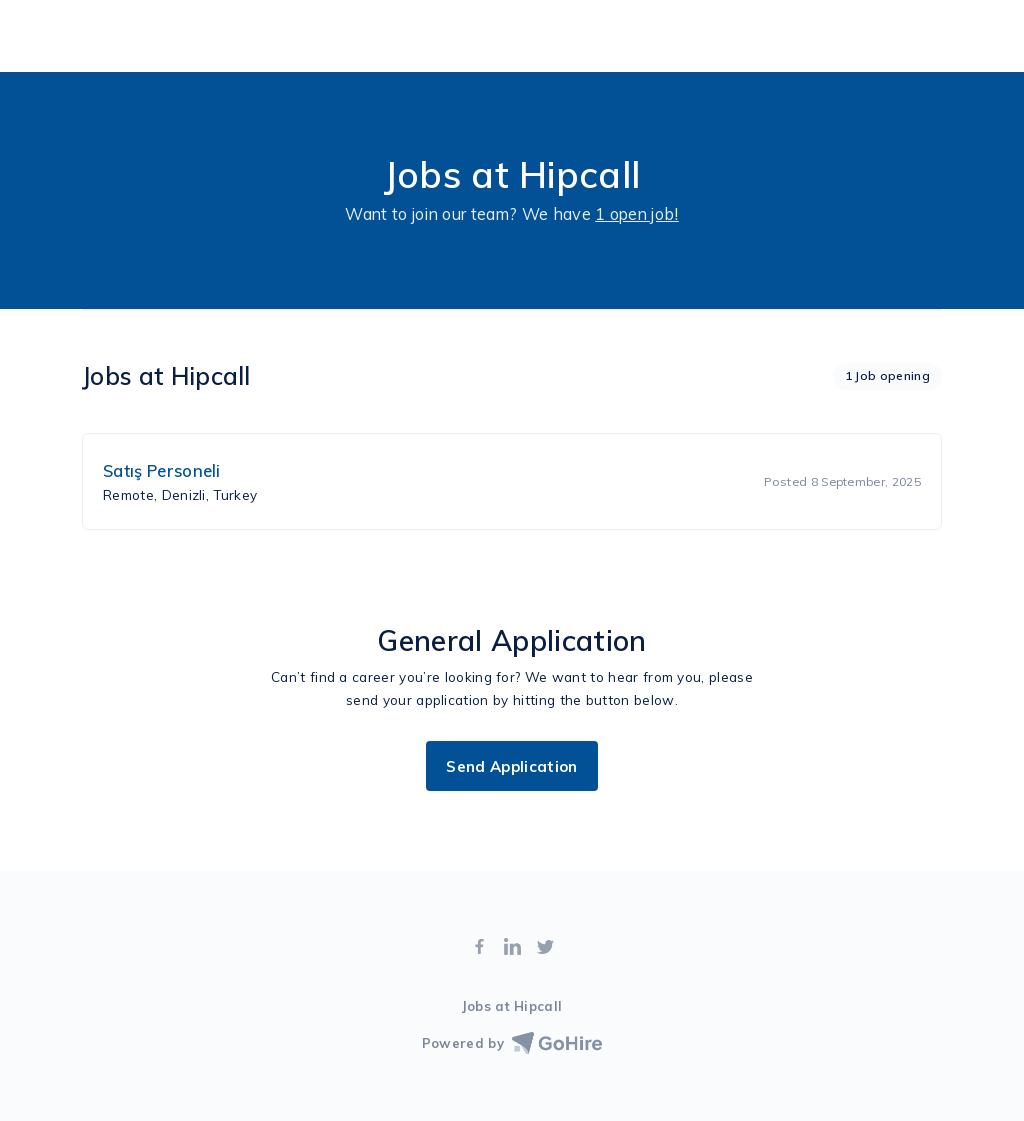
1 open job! (637, 214)
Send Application (511, 766)
